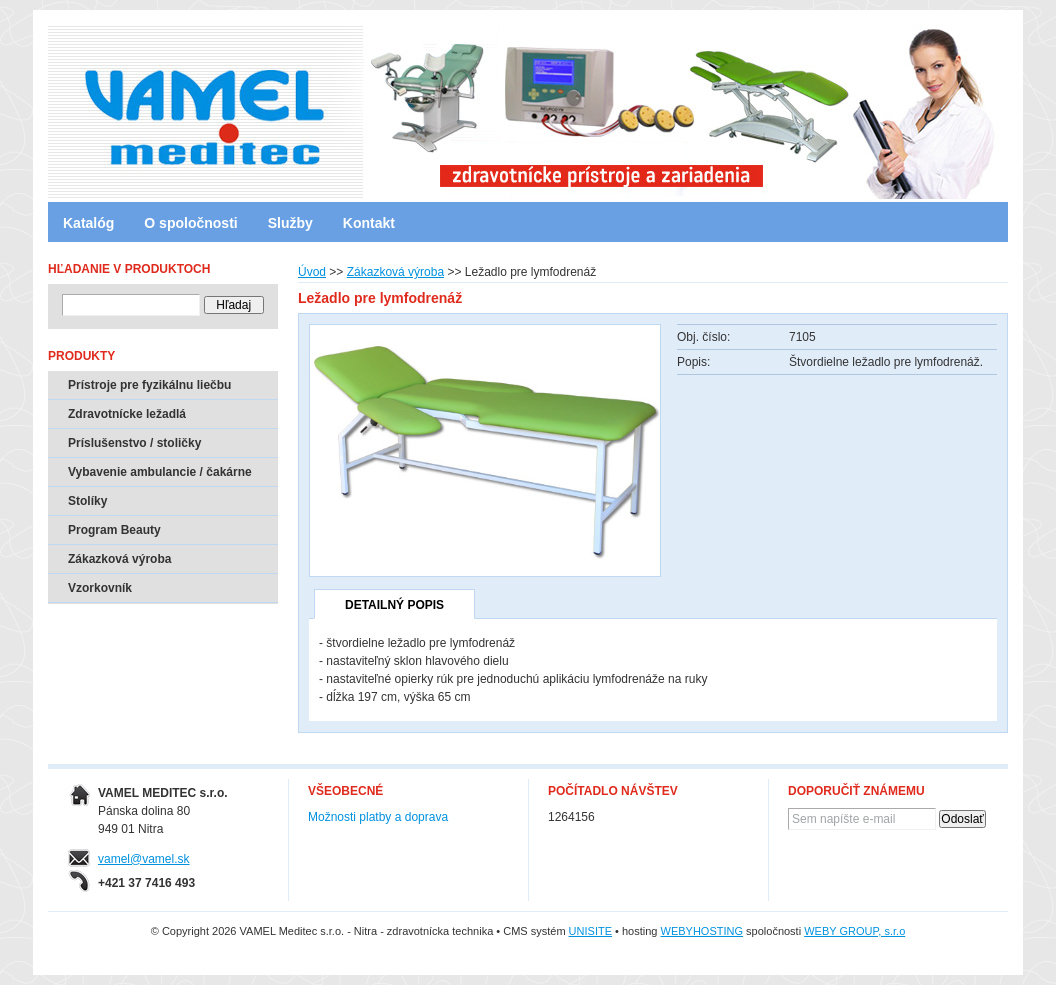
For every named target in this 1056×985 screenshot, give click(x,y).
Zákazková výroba (395, 272)
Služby (290, 223)
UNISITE (590, 931)
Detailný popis (394, 605)
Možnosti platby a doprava (378, 817)
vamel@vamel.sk (144, 859)
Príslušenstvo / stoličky (134, 443)
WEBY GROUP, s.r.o (854, 931)
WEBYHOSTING (702, 931)
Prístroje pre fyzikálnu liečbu (149, 385)
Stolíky (87, 501)
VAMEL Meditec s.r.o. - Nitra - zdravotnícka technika (133, 105)
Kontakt (369, 223)
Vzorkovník (100, 588)
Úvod (312, 272)
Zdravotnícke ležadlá (127, 414)
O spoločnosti (190, 223)
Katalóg (88, 223)
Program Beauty (114, 530)
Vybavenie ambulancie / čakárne (160, 472)
